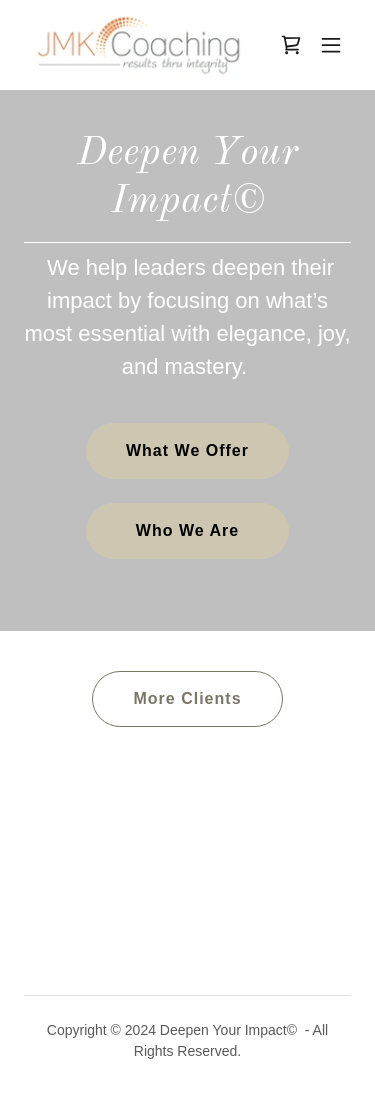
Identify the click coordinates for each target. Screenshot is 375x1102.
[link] (138, 45)
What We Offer (187, 450)
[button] (331, 45)
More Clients (187, 698)
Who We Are (187, 530)
